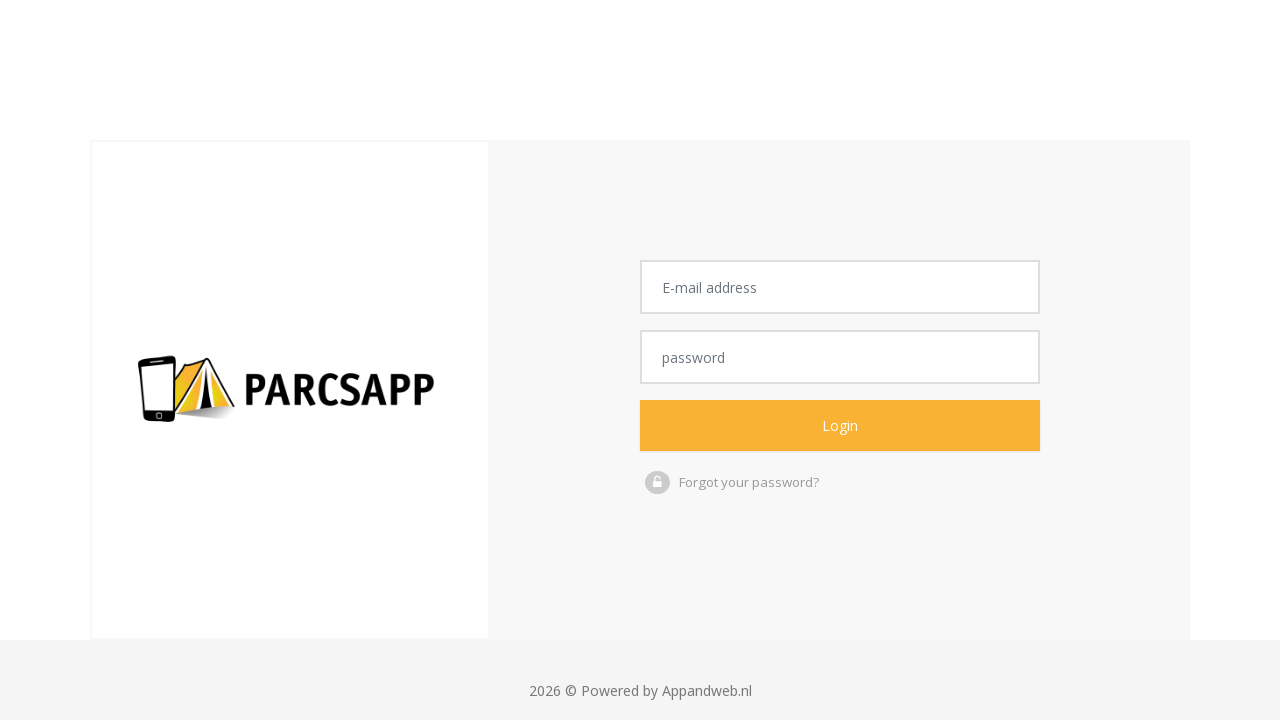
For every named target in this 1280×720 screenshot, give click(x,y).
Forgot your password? (749, 482)
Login (840, 425)
